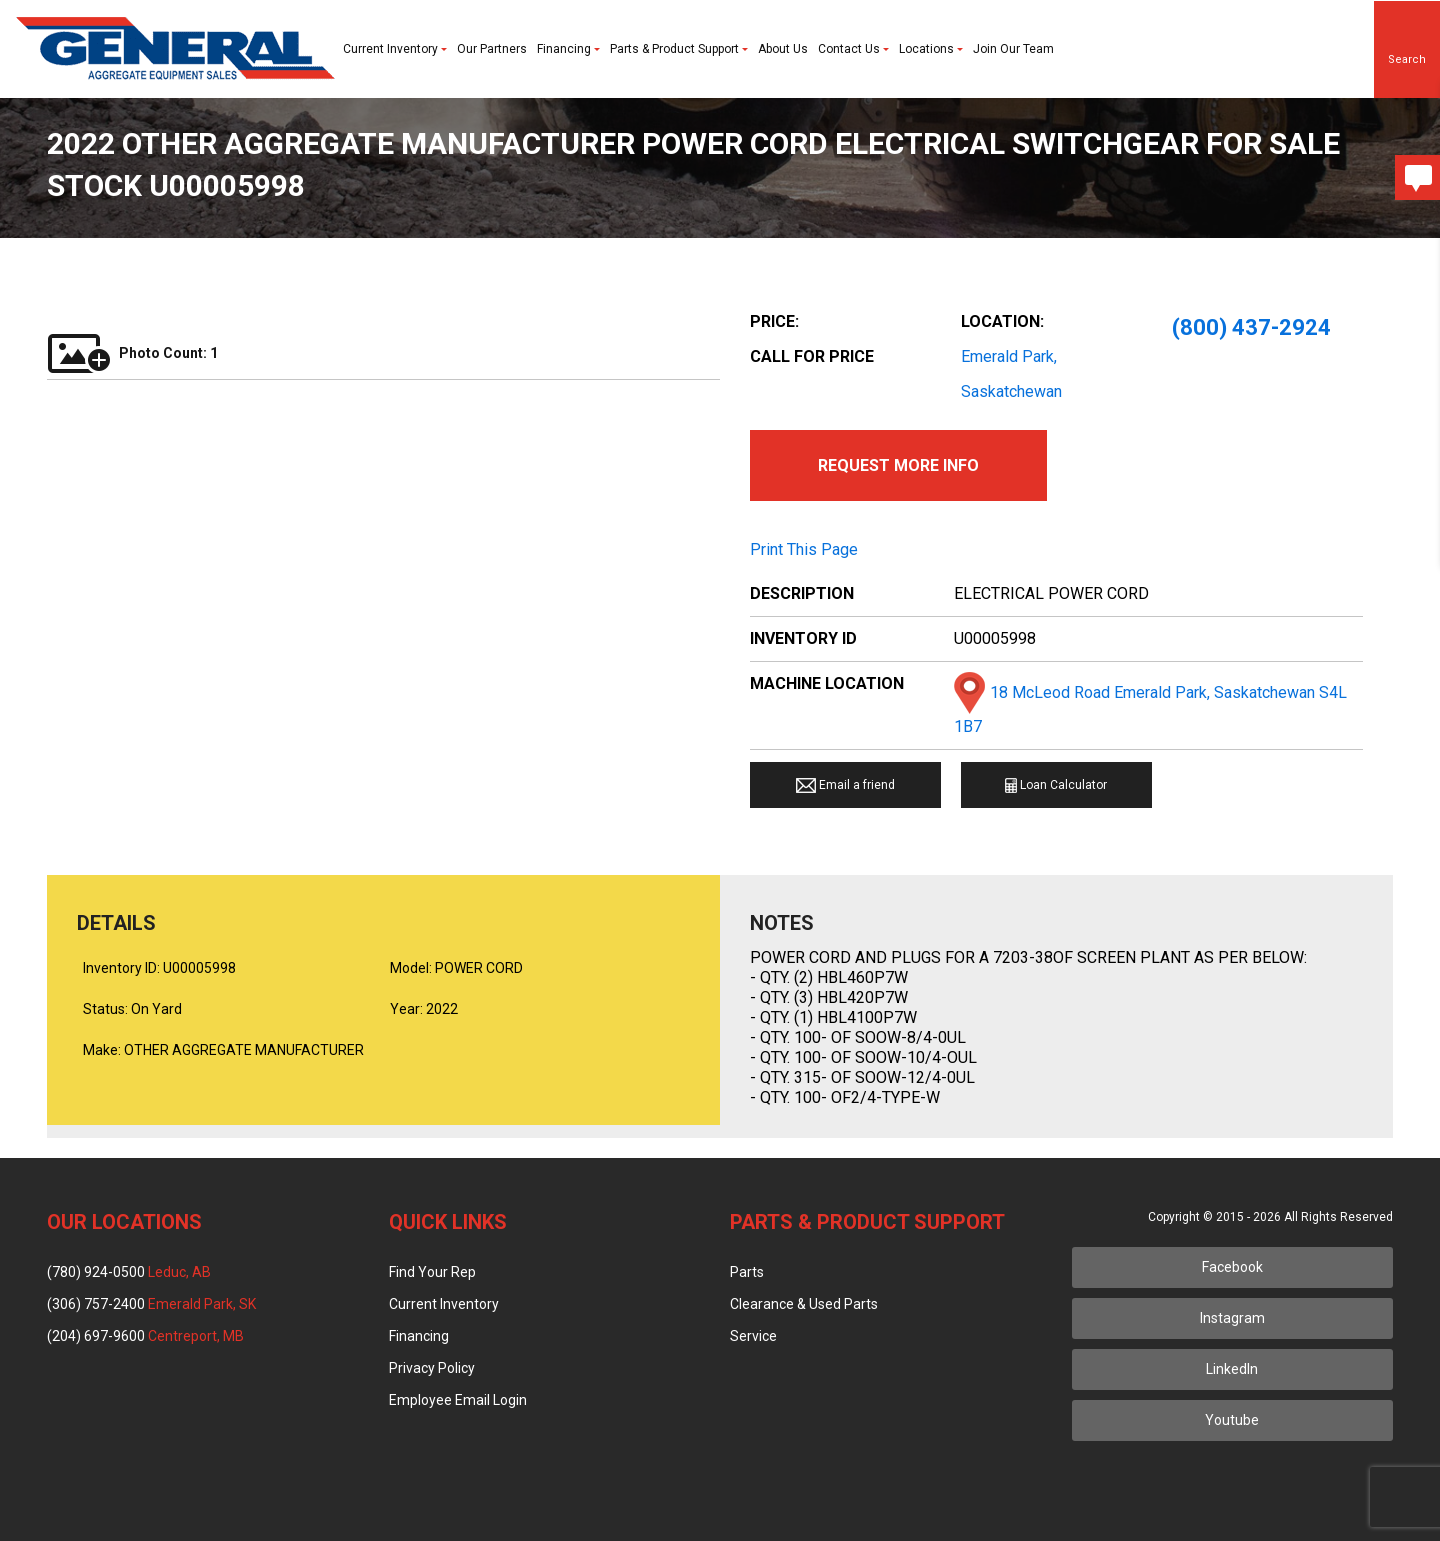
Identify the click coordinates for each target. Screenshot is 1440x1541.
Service (753, 1336)
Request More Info (898, 465)
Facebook (1232, 1267)
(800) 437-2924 (1251, 327)
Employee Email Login (458, 1400)
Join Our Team (1013, 49)
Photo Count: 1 (132, 353)
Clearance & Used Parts (804, 1304)
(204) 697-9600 (145, 1336)
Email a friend (845, 785)
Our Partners (492, 49)
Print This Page (804, 549)
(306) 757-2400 (151, 1304)
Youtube (1232, 1420)
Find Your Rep (432, 1272)
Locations (931, 49)
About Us (783, 49)
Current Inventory (395, 49)
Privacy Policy (432, 1368)
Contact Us (853, 49)
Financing (568, 49)
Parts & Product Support (679, 49)
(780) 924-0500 (129, 1272)
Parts (747, 1272)
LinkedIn (1232, 1369)
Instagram (1232, 1318)
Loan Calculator (1056, 785)
